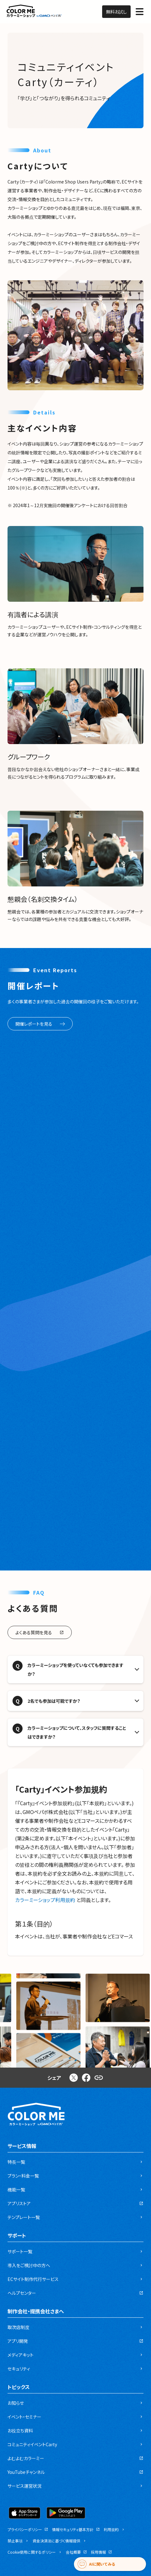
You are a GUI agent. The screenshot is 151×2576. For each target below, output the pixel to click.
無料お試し (116, 11)
